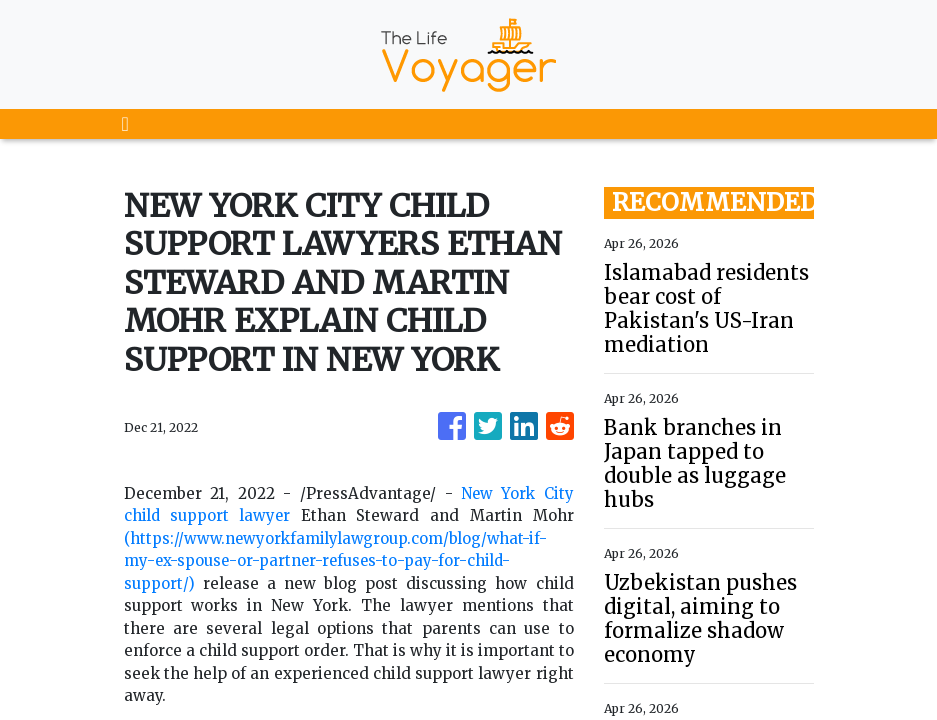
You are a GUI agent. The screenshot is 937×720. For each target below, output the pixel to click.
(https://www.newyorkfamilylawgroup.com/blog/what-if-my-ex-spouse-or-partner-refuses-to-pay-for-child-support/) (341, 561)
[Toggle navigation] (125, 124)
